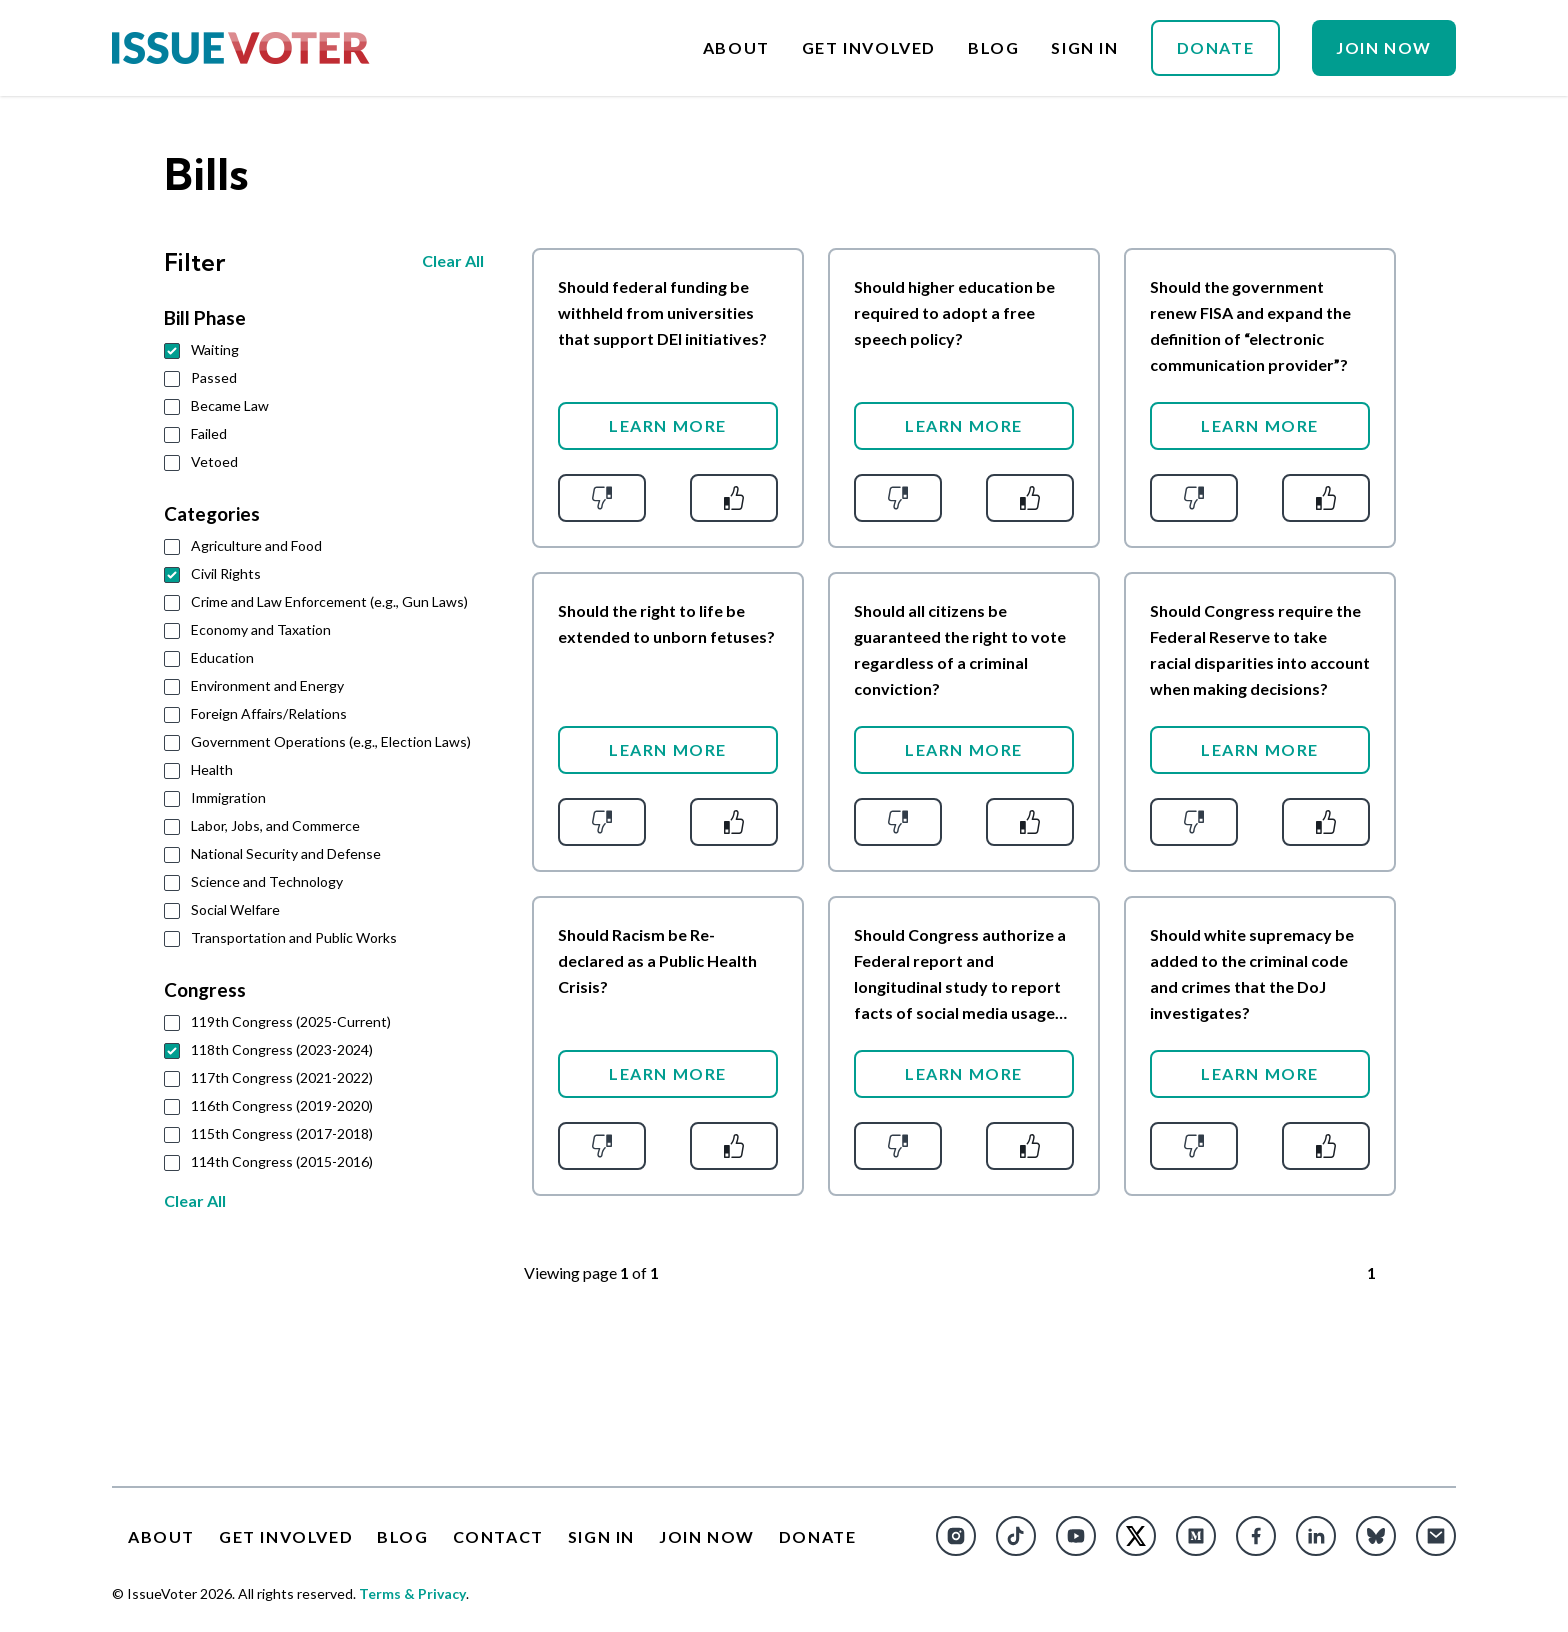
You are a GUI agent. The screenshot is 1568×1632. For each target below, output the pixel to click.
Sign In (1084, 48)
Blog (993, 48)
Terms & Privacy (412, 1593)
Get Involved (869, 48)
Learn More (668, 425)
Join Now (1384, 47)
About (736, 48)
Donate (1216, 47)
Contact (498, 1536)
